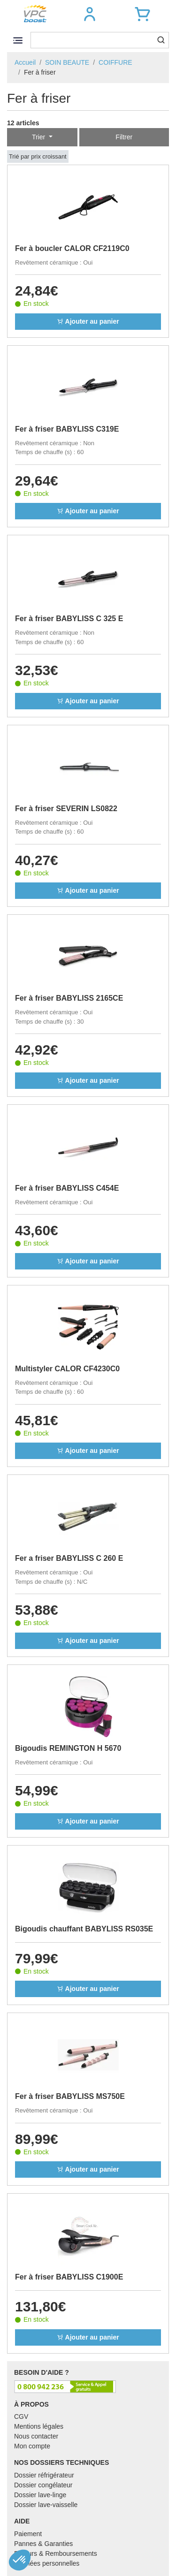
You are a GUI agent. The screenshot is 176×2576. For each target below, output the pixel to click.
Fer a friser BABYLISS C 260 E (69, 1558)
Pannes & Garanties (43, 2543)
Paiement (28, 2534)
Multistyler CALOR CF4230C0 (67, 1369)
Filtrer (123, 137)
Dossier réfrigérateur (44, 2475)
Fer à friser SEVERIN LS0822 (66, 809)
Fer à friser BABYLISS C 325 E (69, 619)
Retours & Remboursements (55, 2553)
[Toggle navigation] (17, 40)
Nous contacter (36, 2436)
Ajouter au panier (88, 321)
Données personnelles (46, 2563)
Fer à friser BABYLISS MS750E (70, 2096)
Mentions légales (38, 2426)
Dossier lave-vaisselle (45, 2504)
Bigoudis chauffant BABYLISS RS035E (84, 1929)
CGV (21, 2416)
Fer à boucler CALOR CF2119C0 (72, 248)
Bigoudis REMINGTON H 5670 (68, 1748)
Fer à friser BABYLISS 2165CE (69, 998)
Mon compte (32, 2446)
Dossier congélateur (43, 2485)
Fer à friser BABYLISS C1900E (69, 2277)
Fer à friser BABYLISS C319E (67, 429)
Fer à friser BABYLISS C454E (67, 1188)
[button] (89, 14)
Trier (39, 137)
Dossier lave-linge (40, 2495)
